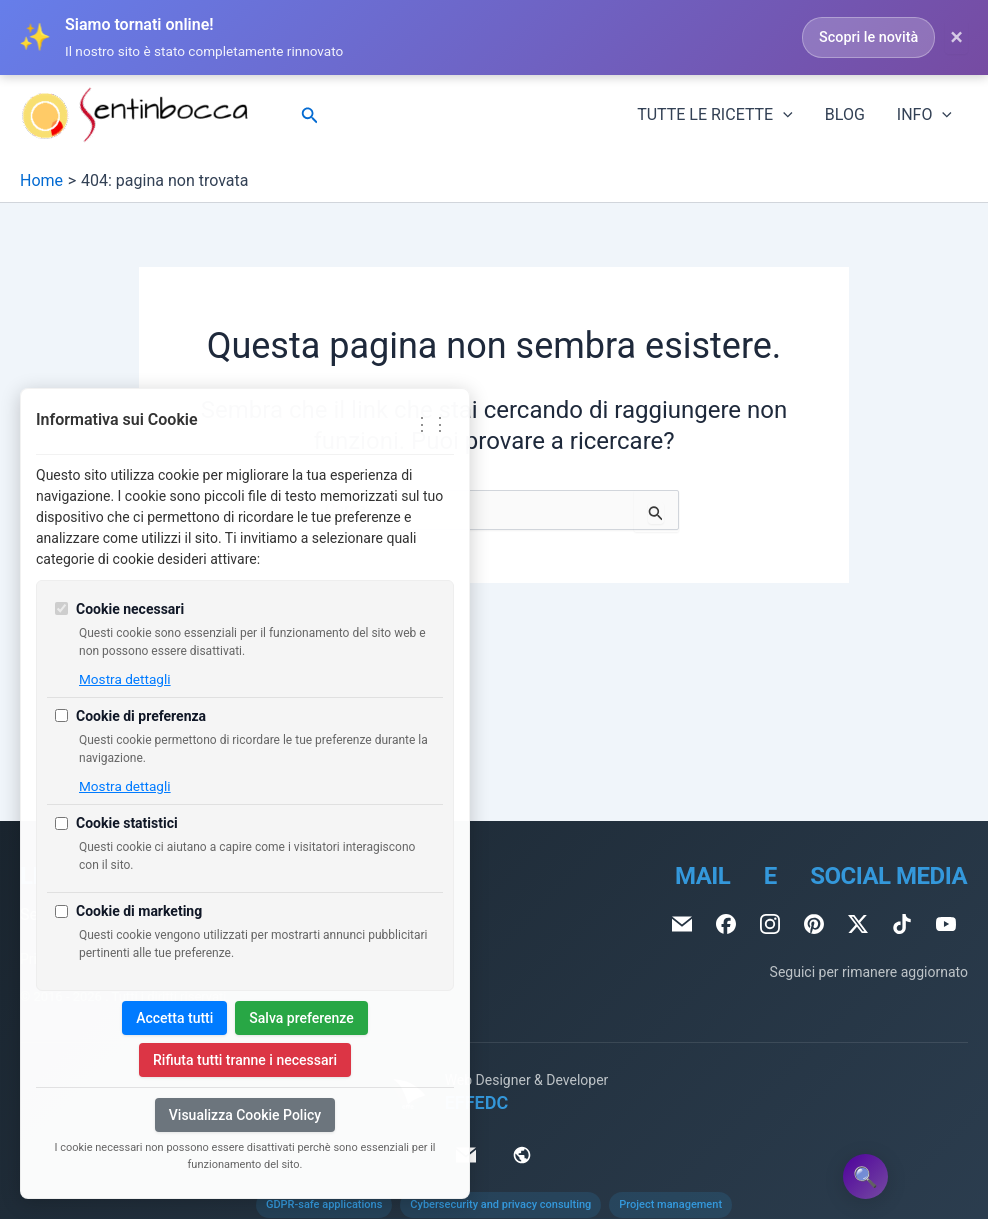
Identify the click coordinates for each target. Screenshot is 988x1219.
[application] (783, 115)
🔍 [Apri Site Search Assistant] (865, 1177)
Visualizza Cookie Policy (245, 1115)
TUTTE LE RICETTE (715, 115)
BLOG (845, 114)
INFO (924, 115)
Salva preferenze (301, 1018)
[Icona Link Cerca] (310, 115)
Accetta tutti (174, 1018)
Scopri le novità (868, 37)
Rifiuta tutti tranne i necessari (245, 1060)
